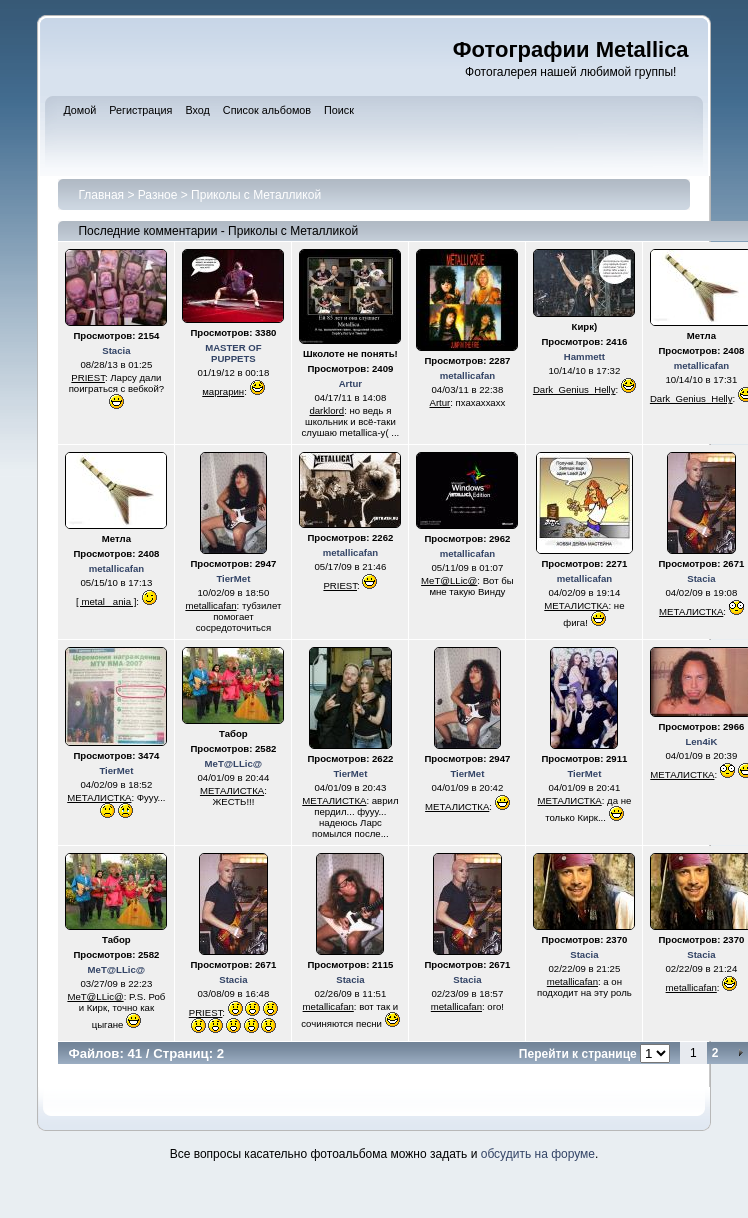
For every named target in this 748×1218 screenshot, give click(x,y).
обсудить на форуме (538, 1154)
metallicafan (467, 375)
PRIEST (88, 377)
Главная (101, 195)
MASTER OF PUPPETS (233, 353)
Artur (350, 383)
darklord (326, 410)
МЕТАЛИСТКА (576, 605)
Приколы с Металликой (256, 195)
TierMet (233, 578)
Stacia (116, 350)
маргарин (223, 391)
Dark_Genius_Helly (574, 389)
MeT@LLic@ (449, 580)
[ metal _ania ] (106, 601)
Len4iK (701, 741)
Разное (158, 195)
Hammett (584, 356)
